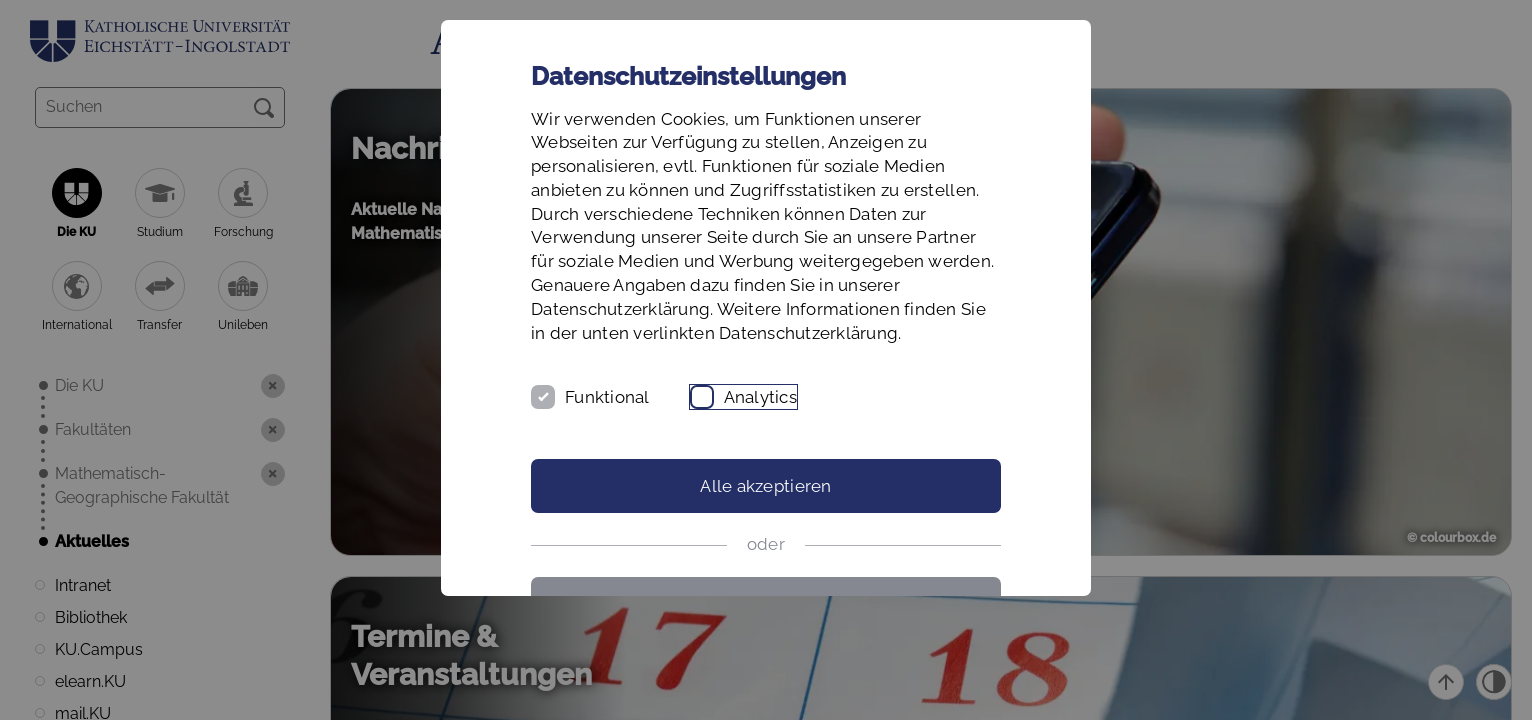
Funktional (607, 397)
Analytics (760, 397)
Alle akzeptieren (765, 486)
